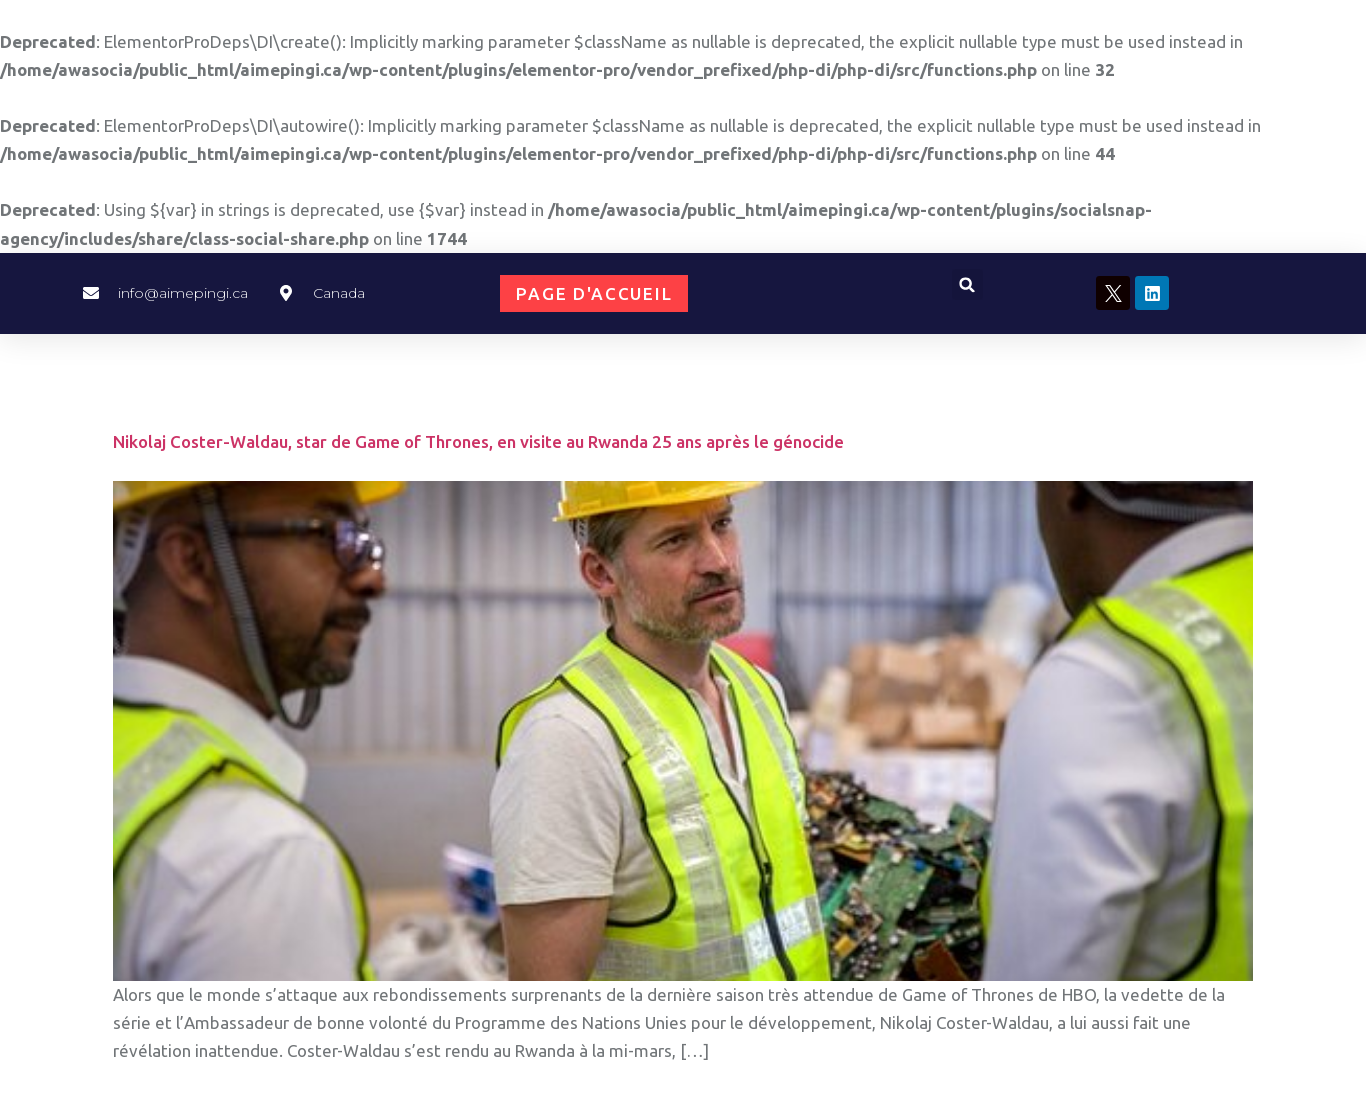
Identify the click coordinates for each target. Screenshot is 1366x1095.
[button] (967, 284)
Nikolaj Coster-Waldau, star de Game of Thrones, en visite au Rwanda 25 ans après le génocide (478, 441)
